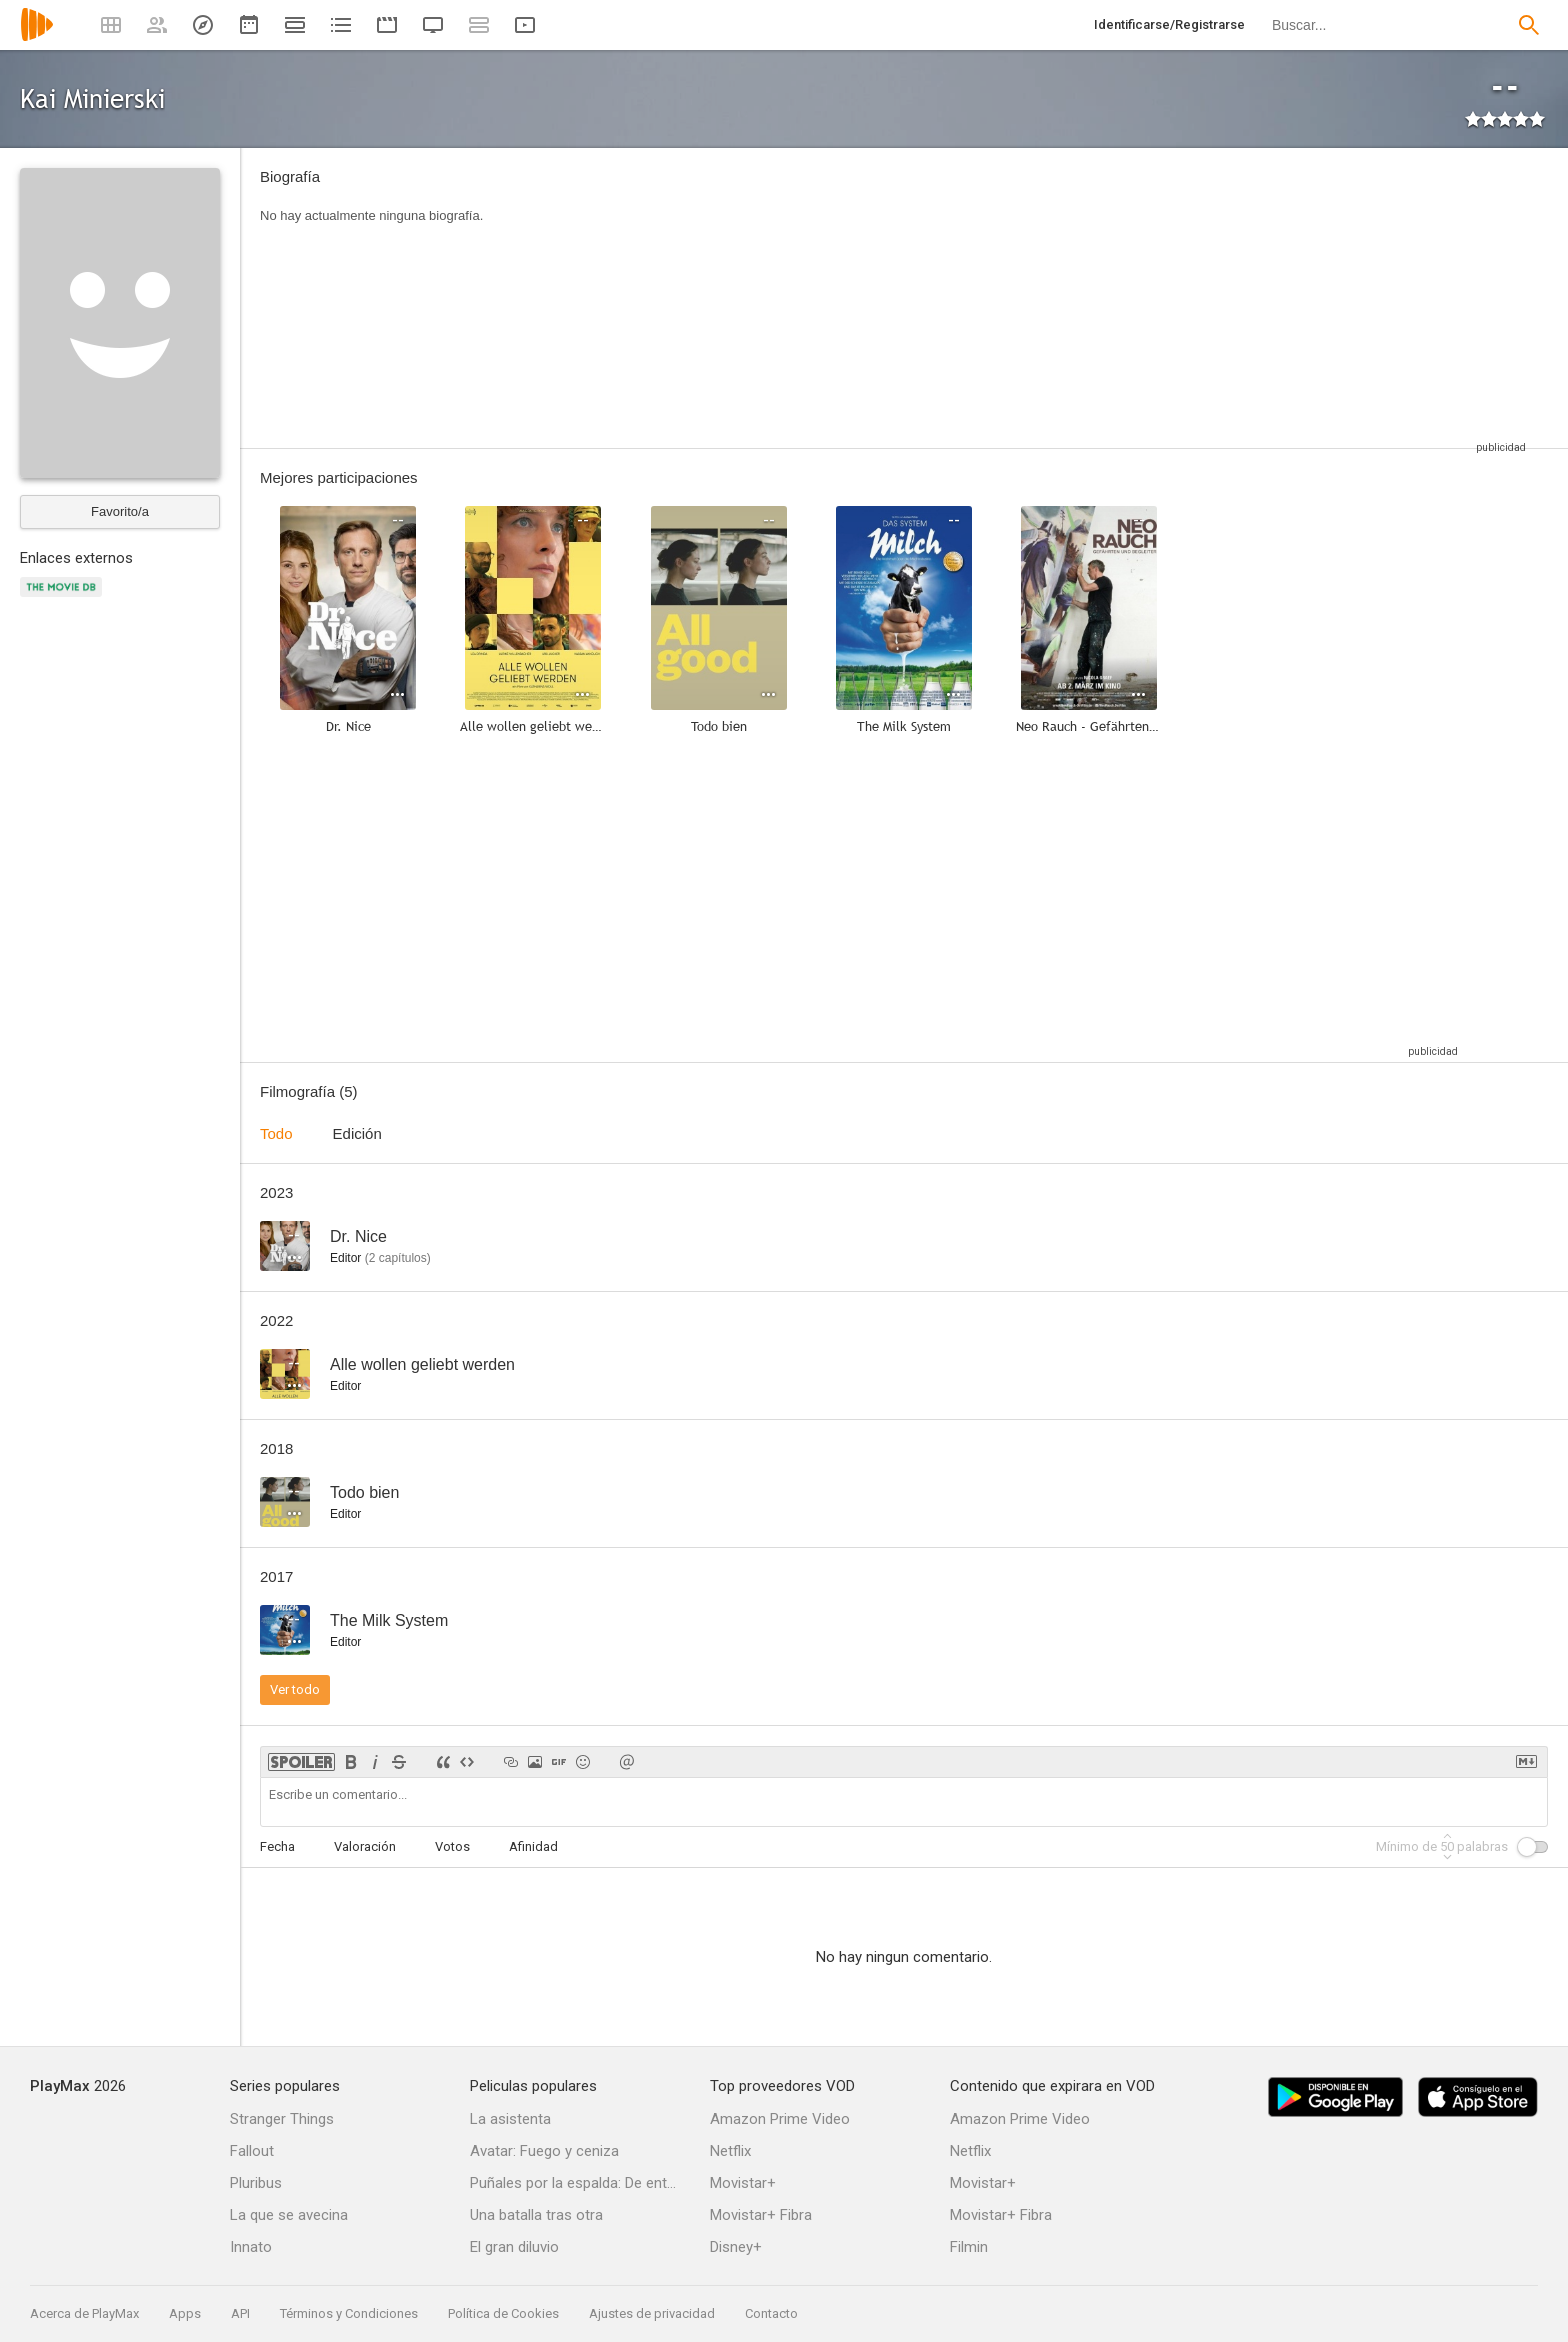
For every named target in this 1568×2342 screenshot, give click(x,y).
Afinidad (533, 1846)
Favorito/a (120, 511)
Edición (357, 1133)
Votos (452, 1846)
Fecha (277, 1846)
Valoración (365, 1846)
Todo (276, 1133)
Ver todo (295, 1689)
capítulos (398, 1258)
